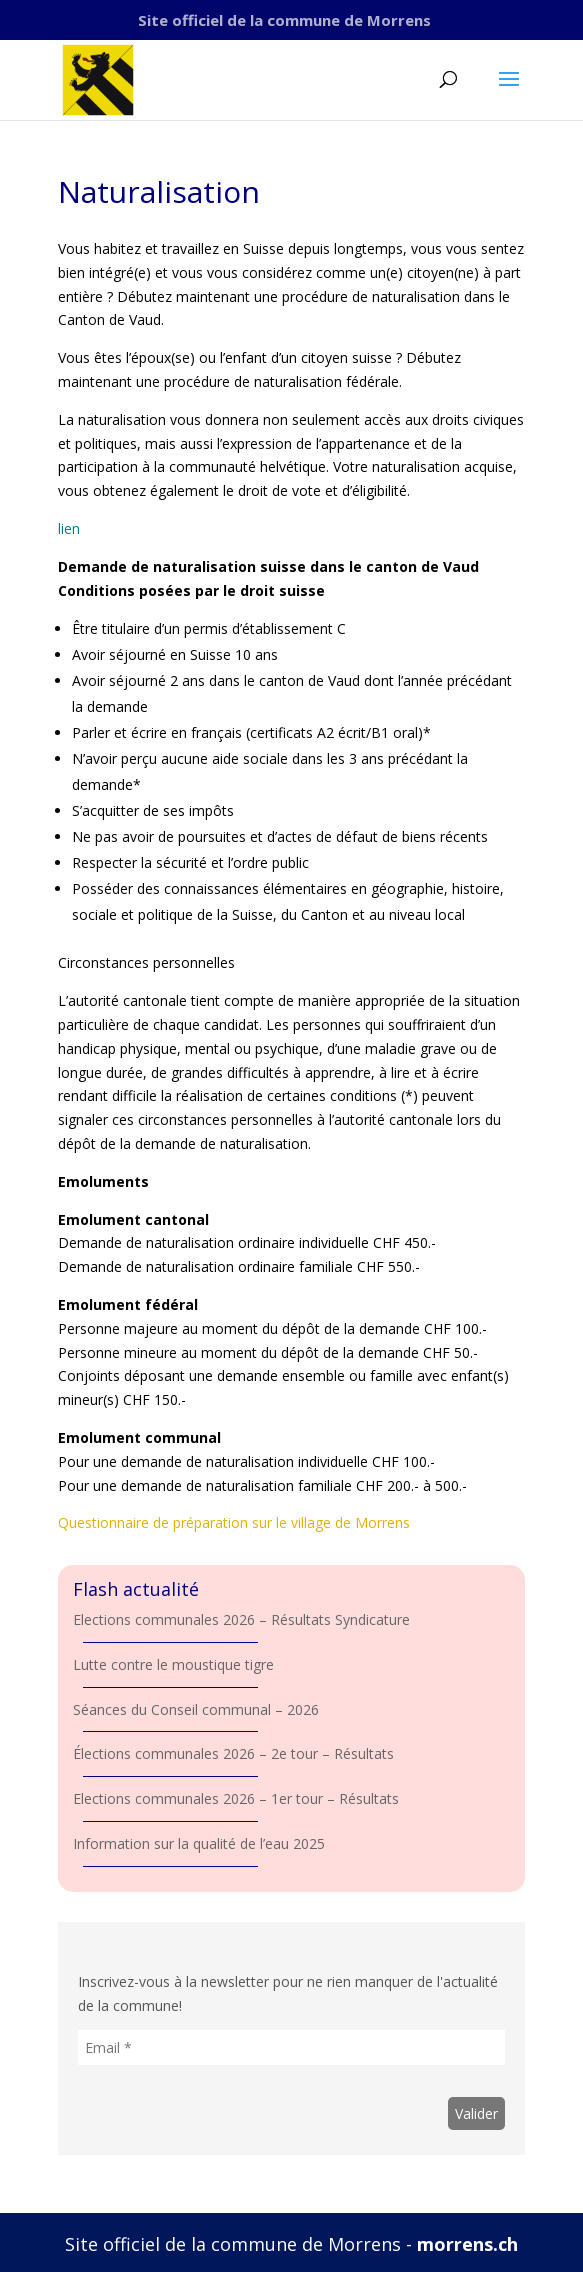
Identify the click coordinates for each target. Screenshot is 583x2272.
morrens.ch (467, 2244)
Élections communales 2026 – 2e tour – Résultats (233, 1753)
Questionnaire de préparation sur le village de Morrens (234, 1522)
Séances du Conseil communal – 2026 (196, 1709)
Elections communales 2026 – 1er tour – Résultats (236, 1798)
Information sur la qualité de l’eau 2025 (199, 1843)
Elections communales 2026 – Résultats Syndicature (241, 1619)
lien (69, 528)
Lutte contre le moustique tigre (173, 1664)
